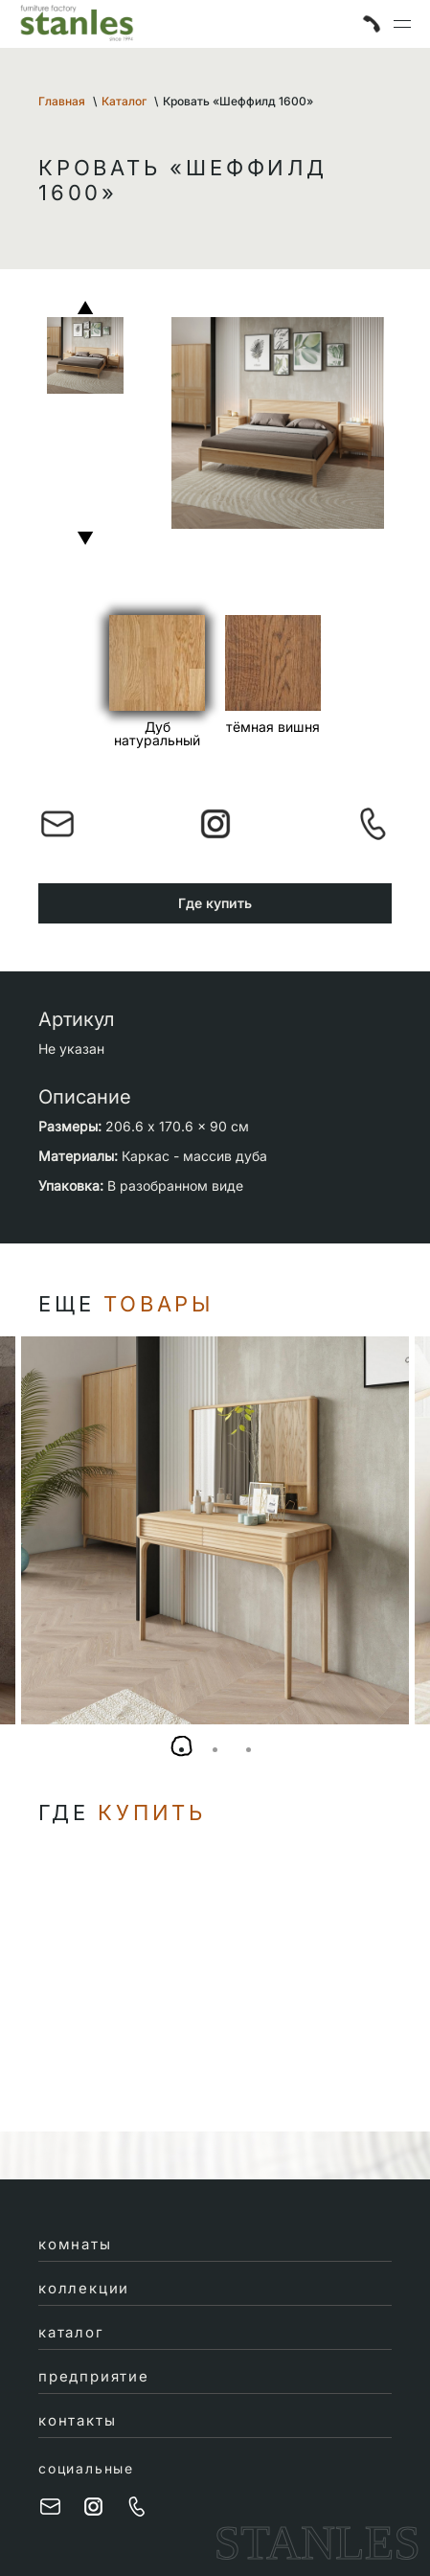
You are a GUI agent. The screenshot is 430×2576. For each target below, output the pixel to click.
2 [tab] (215, 1749)
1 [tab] (181, 1749)
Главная (61, 101)
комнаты (75, 2244)
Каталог (124, 101)
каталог (71, 2332)
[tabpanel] (215, 1530)
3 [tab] (248, 1749)
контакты (77, 2420)
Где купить (215, 903)
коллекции (83, 2288)
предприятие (93, 2376)
